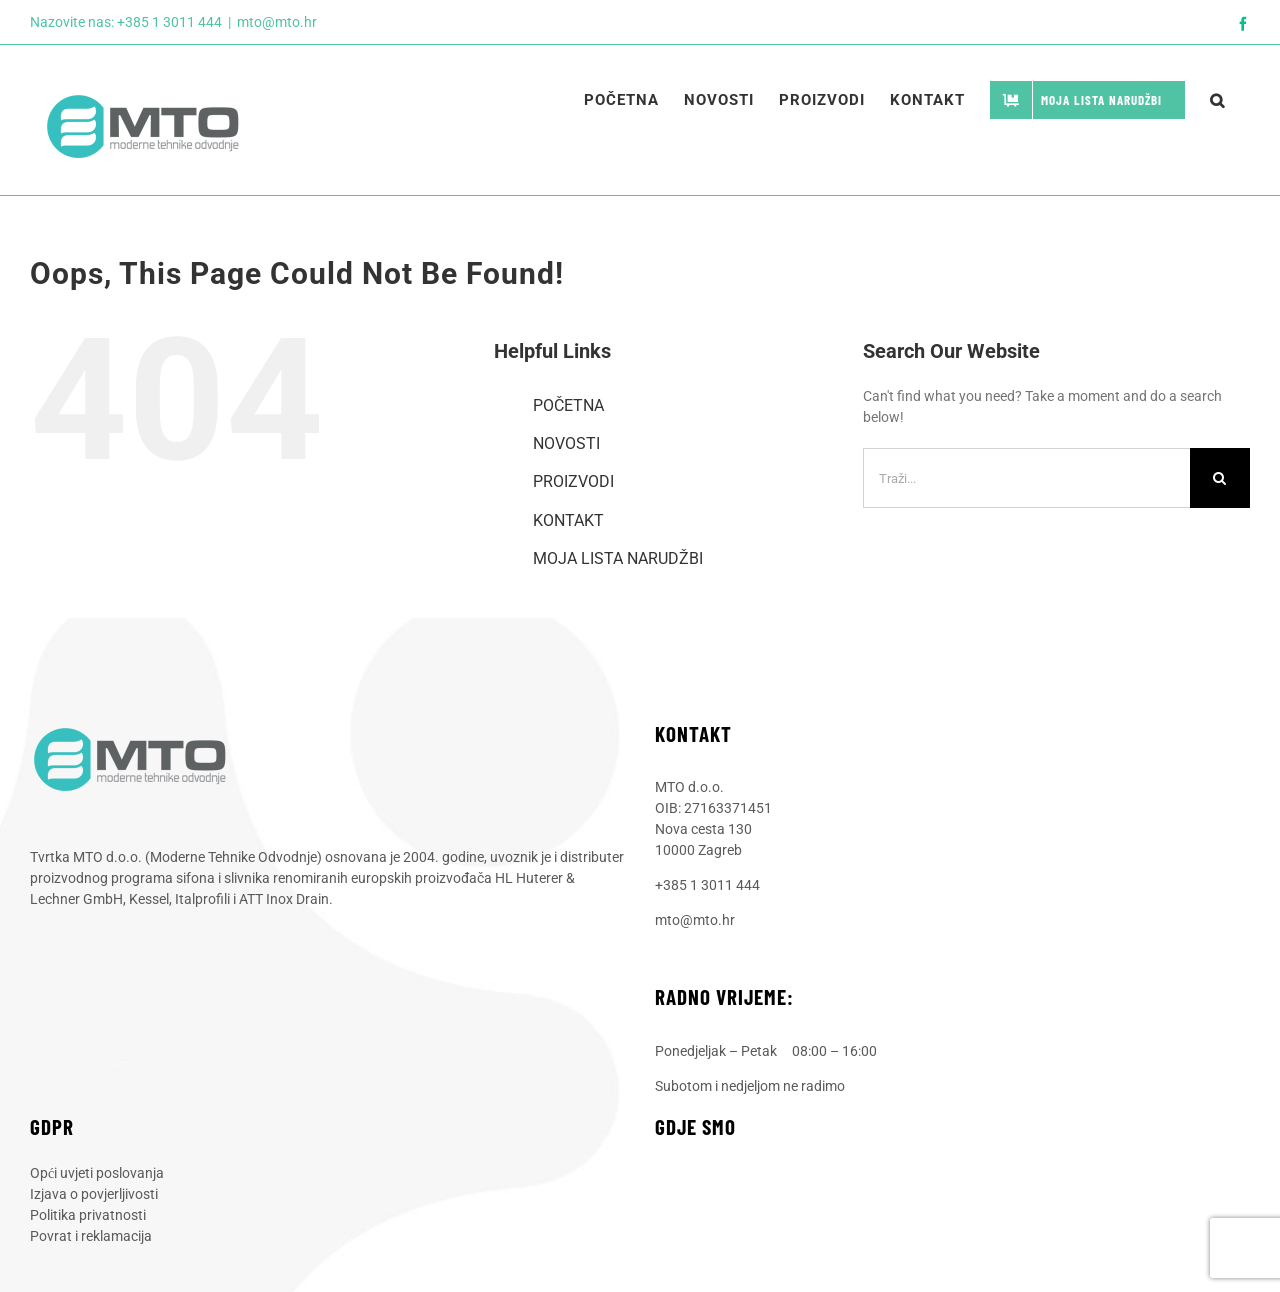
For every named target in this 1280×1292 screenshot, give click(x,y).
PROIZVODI (573, 481)
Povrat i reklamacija (91, 1236)
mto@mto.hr (277, 22)
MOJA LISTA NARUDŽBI (618, 558)
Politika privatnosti (88, 1215)
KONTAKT (568, 520)
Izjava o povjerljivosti (94, 1194)
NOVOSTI (566, 443)
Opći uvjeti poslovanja (97, 1173)
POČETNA (568, 405)
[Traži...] (1026, 478)
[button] (1217, 100)
